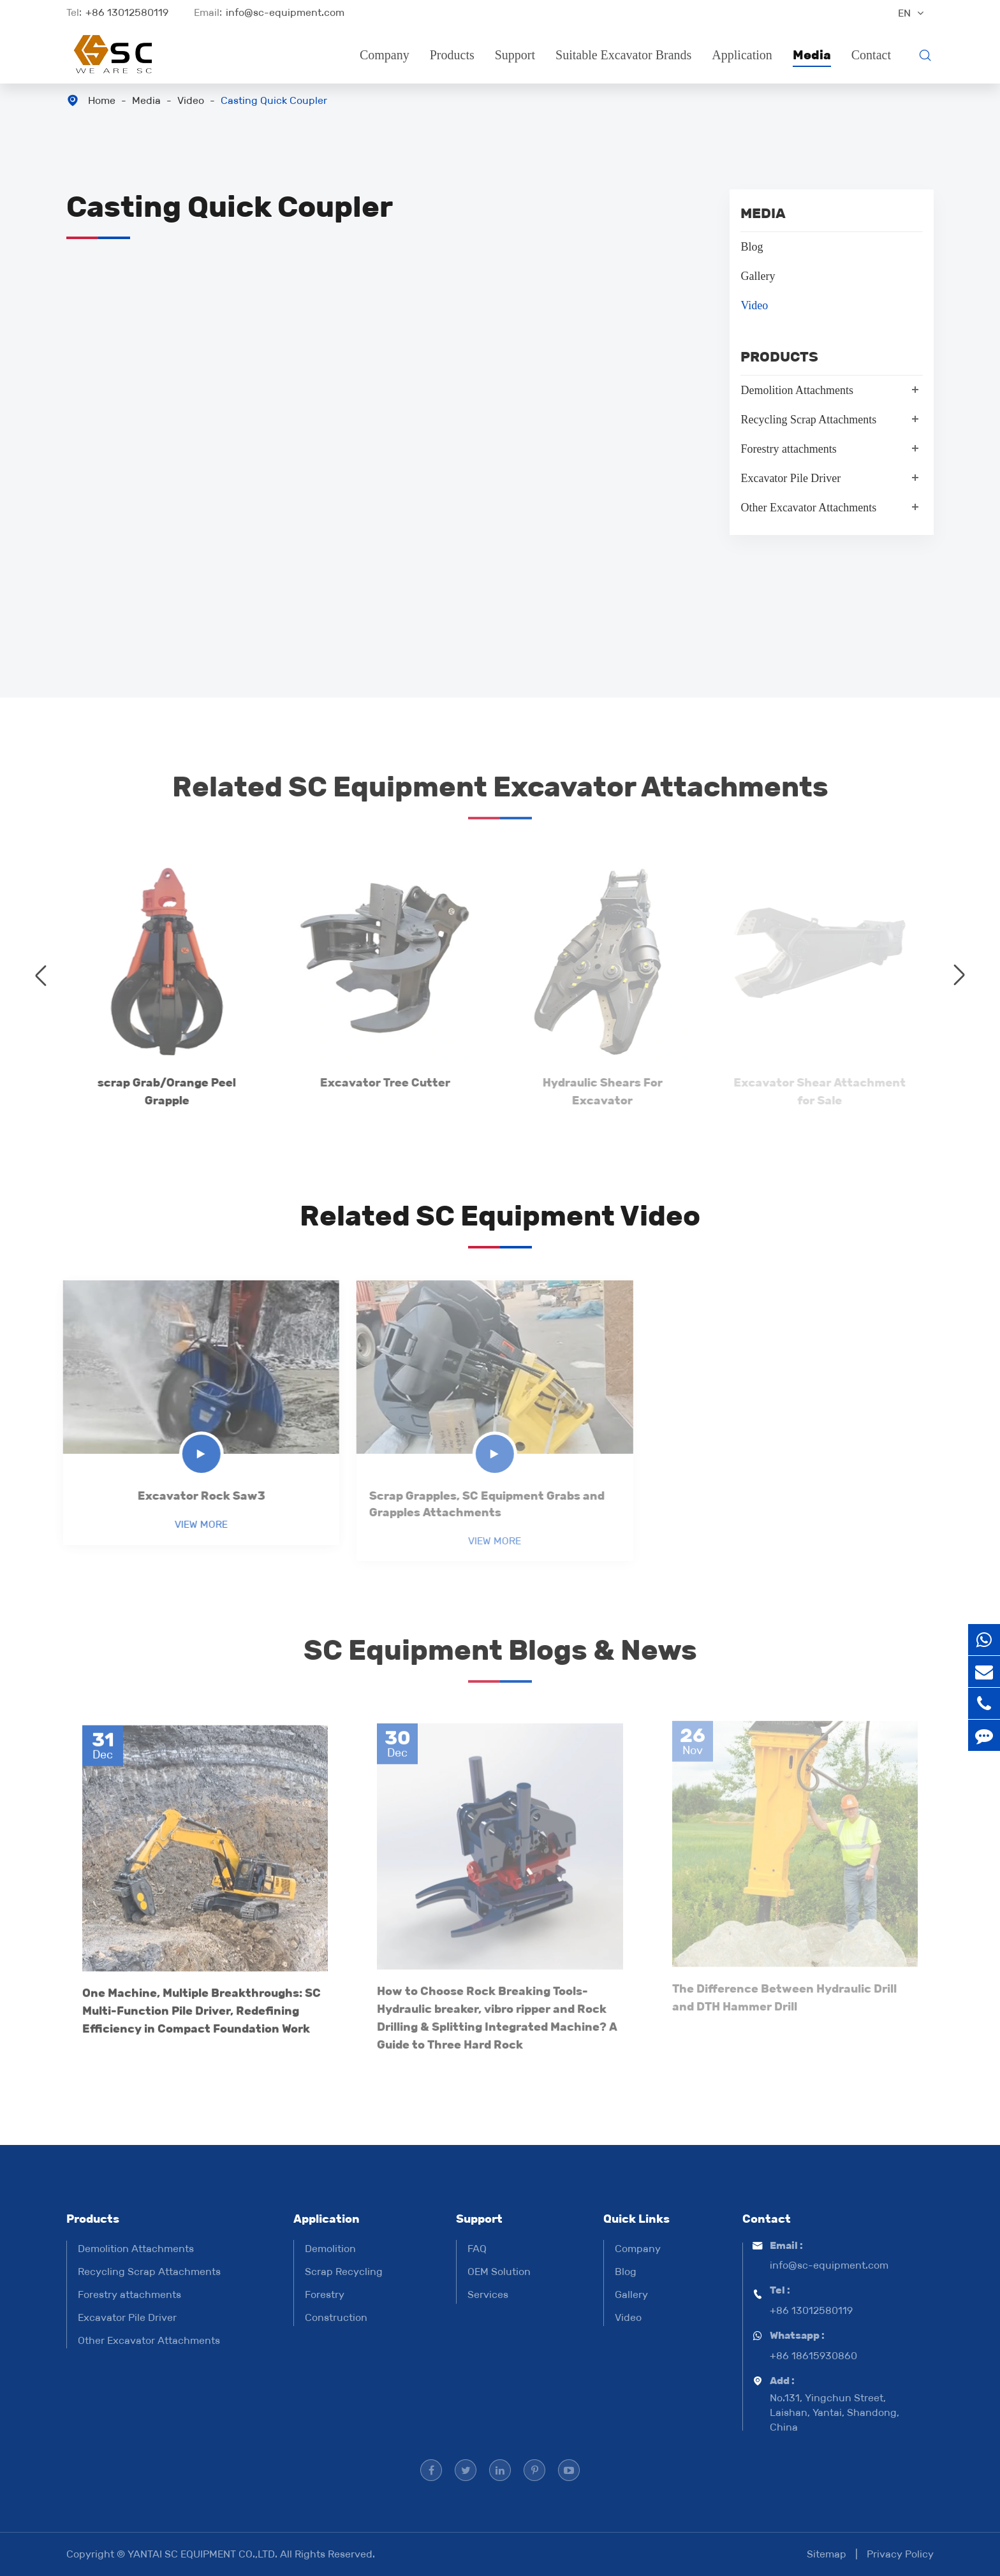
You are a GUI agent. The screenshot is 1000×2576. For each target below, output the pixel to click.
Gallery (757, 276)
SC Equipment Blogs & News (500, 1655)
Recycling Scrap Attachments (808, 419)
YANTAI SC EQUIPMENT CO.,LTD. (204, 2554)
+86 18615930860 (813, 2356)
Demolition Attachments (796, 390)
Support (515, 55)
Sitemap (826, 2554)
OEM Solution (499, 2271)
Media (812, 54)
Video (190, 100)
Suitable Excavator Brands (623, 55)
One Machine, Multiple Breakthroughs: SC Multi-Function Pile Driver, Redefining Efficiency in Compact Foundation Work (201, 2004)
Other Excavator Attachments (808, 507)
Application (742, 55)
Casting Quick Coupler (274, 100)
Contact (871, 55)
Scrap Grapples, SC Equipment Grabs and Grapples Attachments (480, 1504)
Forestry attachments (788, 449)
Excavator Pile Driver (790, 478)
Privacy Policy (900, 2554)
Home (101, 100)
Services (487, 2294)
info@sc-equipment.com (285, 12)
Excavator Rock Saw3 (194, 1496)
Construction (336, 2317)
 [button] (41, 975)
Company (384, 55)
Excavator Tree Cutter (378, 1083)
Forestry (324, 2294)
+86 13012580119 (126, 12)
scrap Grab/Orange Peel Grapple (160, 1092)
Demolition (330, 2249)
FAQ (477, 2249)
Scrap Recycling (344, 2271)
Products (452, 55)
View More (194, 1524)
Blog (751, 246)
